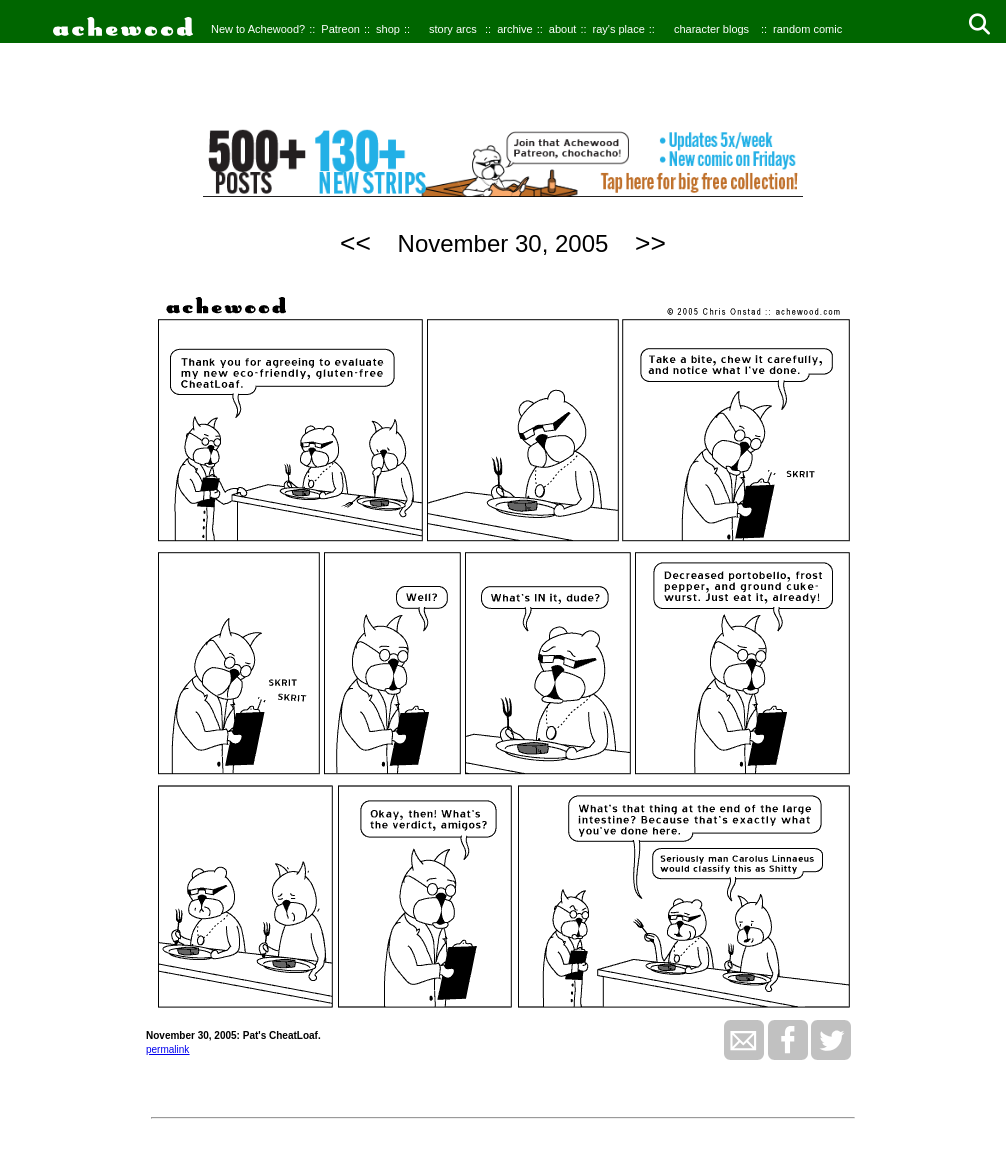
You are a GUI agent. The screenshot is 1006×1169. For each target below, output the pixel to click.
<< (355, 243)
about (563, 29)
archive (514, 29)
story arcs (453, 29)
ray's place (619, 29)
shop (388, 29)
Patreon (340, 29)
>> (650, 243)
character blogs (711, 29)
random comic (807, 29)
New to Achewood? (258, 29)
